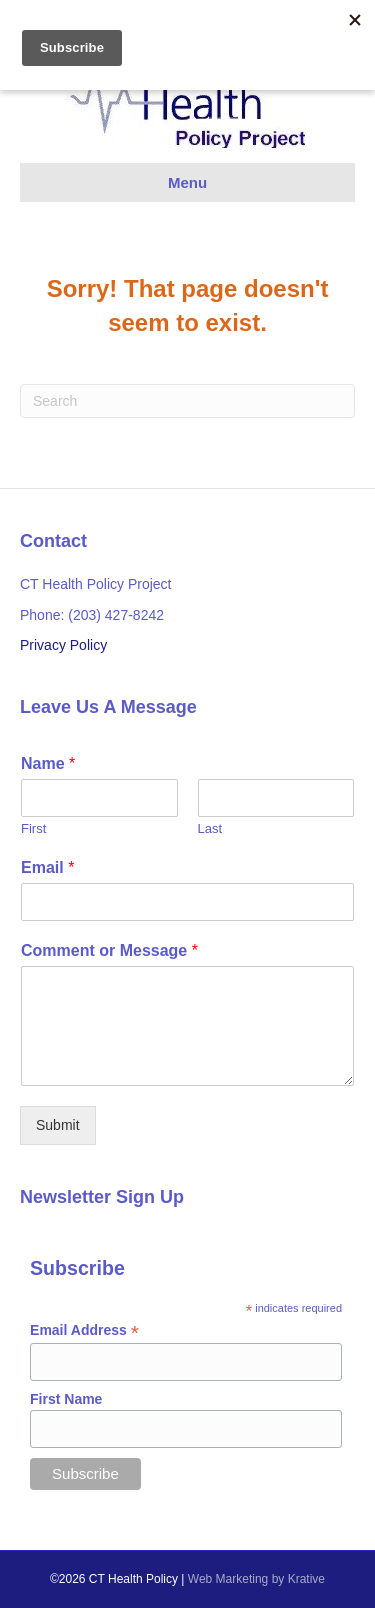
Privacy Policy (63, 645)
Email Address (84, 1330)
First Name (66, 1399)
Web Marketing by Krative (256, 1579)
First (33, 828)
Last (210, 828)
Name (48, 763)
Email (47, 867)
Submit (58, 1125)
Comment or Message (109, 950)
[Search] (187, 401)
